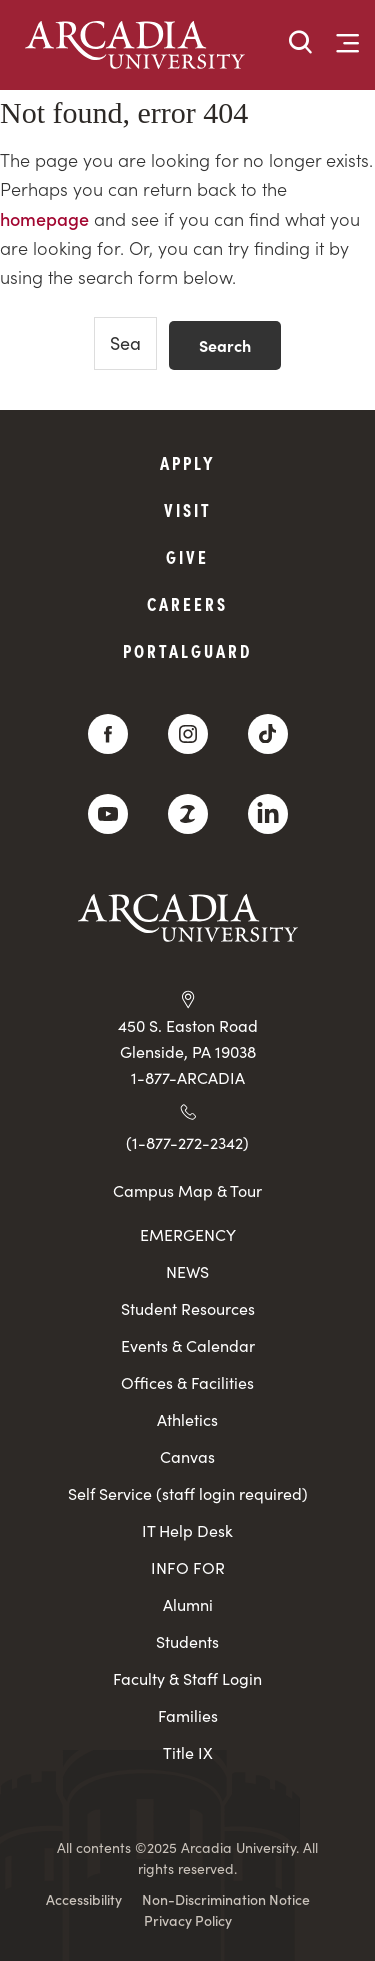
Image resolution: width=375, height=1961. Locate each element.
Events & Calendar (188, 1345)
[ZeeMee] (188, 814)
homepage (44, 218)
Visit (188, 509)
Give (187, 556)
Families (188, 1715)
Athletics (187, 1419)
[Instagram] (188, 734)
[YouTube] (108, 814)
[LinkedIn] (268, 814)
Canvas (187, 1456)
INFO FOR (188, 1567)
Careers (187, 603)
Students (187, 1641)
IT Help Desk (187, 1530)
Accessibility (84, 1899)
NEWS (187, 1271)
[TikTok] (268, 734)
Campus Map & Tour (187, 1190)
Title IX (188, 1752)
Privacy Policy (188, 1920)
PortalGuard (187, 650)
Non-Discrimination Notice (226, 1899)
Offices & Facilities (187, 1382)
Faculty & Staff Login (187, 1678)
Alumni (188, 1604)
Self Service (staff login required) (188, 1493)
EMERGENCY (188, 1234)
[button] (301, 43)
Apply (188, 462)
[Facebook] (108, 734)
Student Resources (188, 1308)
